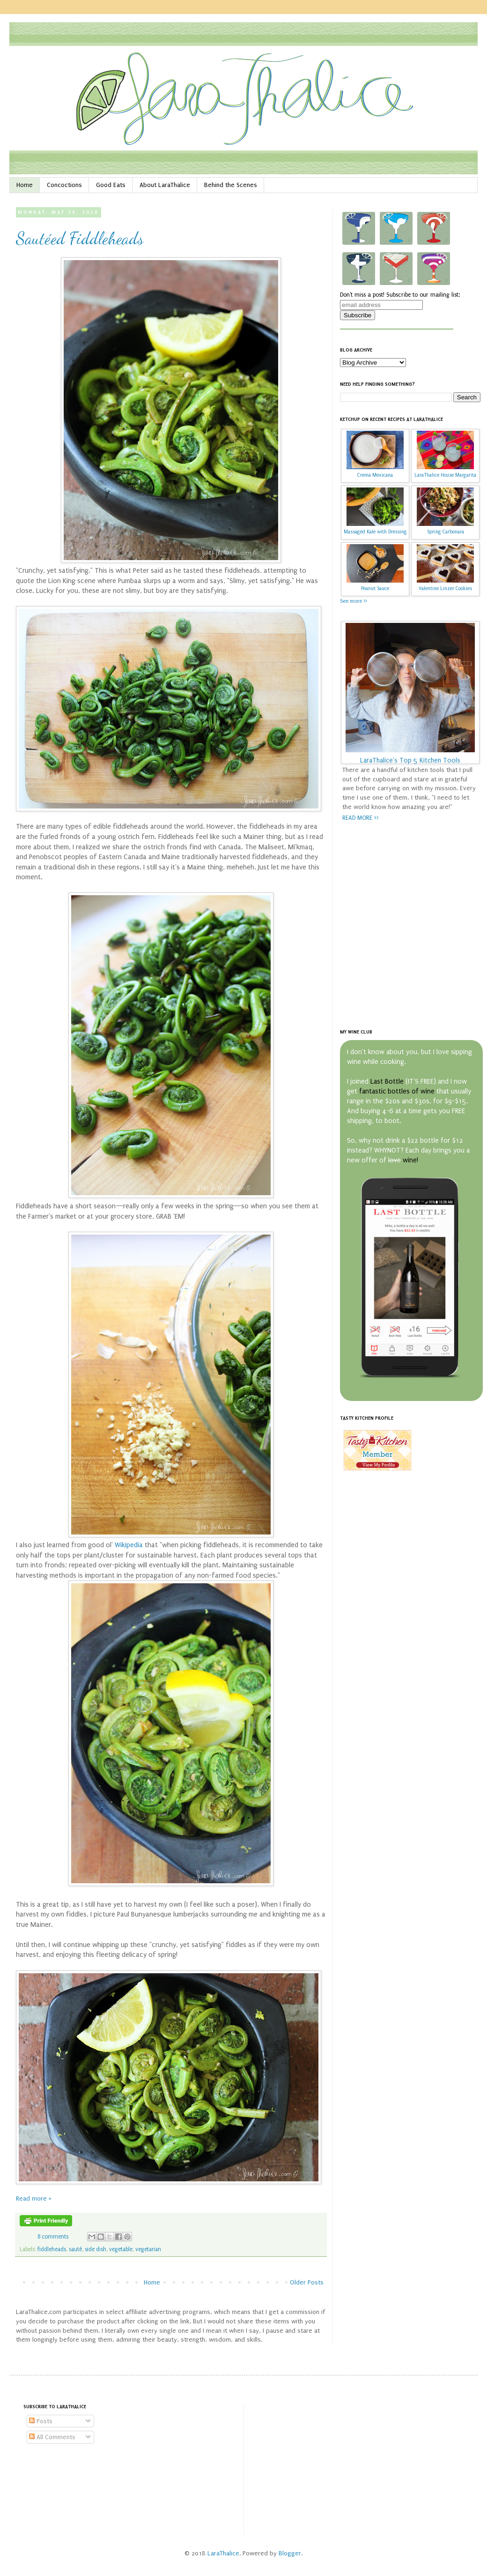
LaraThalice (223, 2553)
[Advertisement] (88, 927)
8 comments (52, 2236)
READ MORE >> (360, 818)
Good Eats (110, 184)
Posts (40, 2421)
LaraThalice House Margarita (445, 475)
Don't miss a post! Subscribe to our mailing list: (400, 295)
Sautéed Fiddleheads (80, 238)
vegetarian (148, 2249)
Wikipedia (129, 1545)
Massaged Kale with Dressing (375, 532)
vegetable (121, 2249)
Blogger (290, 2553)
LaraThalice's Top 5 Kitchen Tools (410, 760)
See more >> (353, 601)
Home (24, 184)
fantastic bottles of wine (397, 1091)
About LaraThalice (165, 184)
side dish (95, 2249)
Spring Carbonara (445, 532)
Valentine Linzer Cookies (445, 588)
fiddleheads (51, 2249)
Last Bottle (387, 1082)
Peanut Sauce (375, 588)
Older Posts (307, 2282)
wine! (410, 1160)
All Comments (52, 2437)
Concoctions (64, 184)
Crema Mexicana (375, 475)
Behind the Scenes (230, 184)
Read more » (34, 2198)
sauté (75, 2249)
